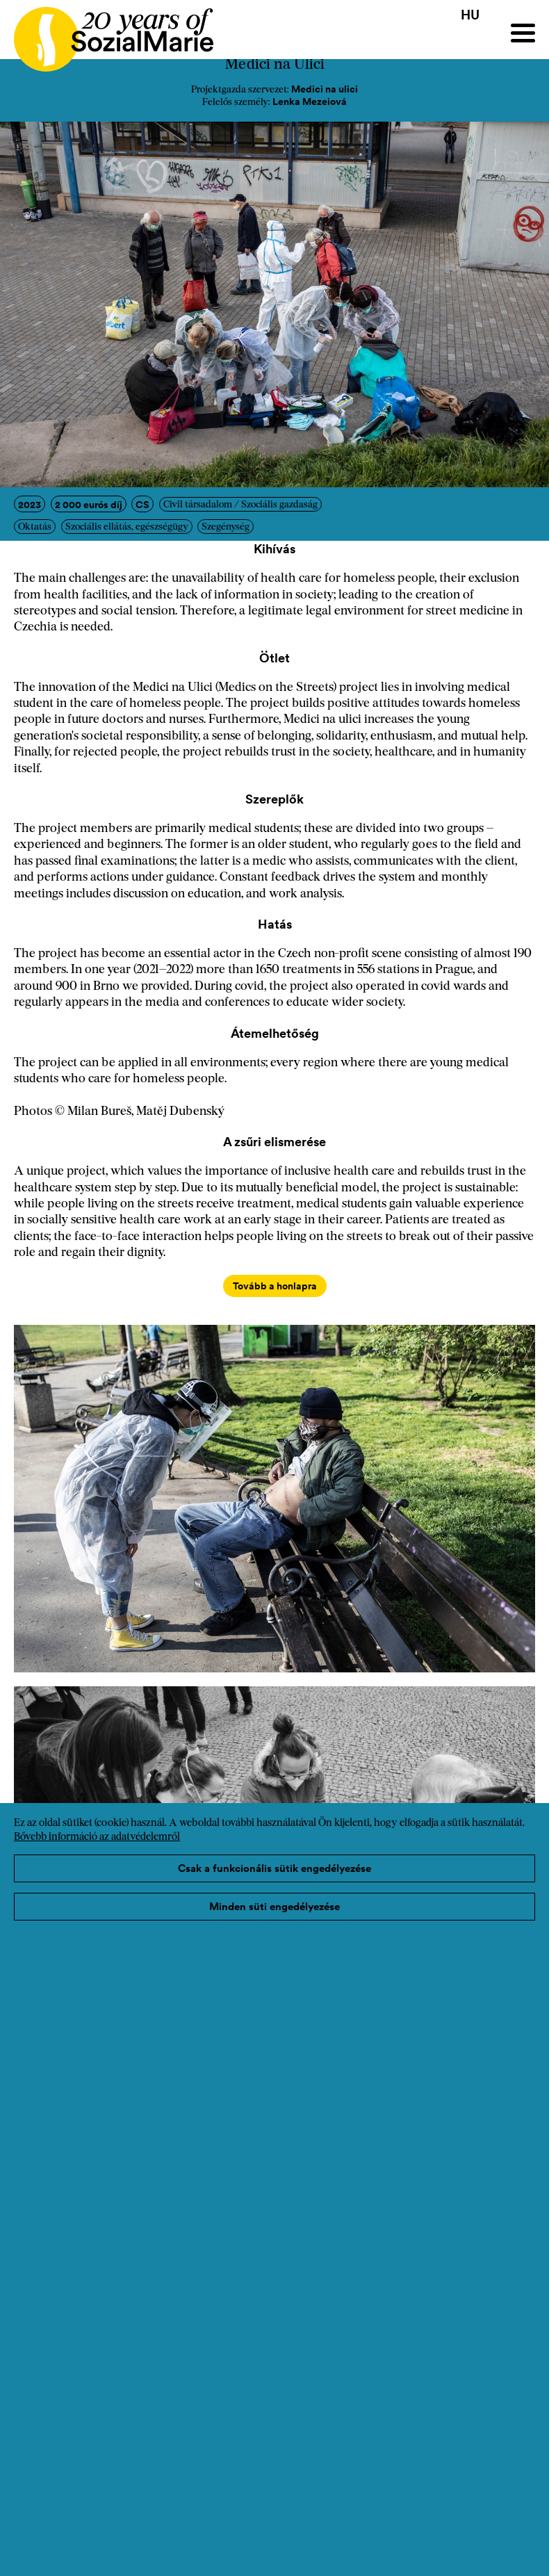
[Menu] (523, 33)
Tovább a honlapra (275, 1286)
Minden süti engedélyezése (274, 1906)
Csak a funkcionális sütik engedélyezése (274, 1868)
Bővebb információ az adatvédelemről (97, 1837)
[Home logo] (106, 33)
